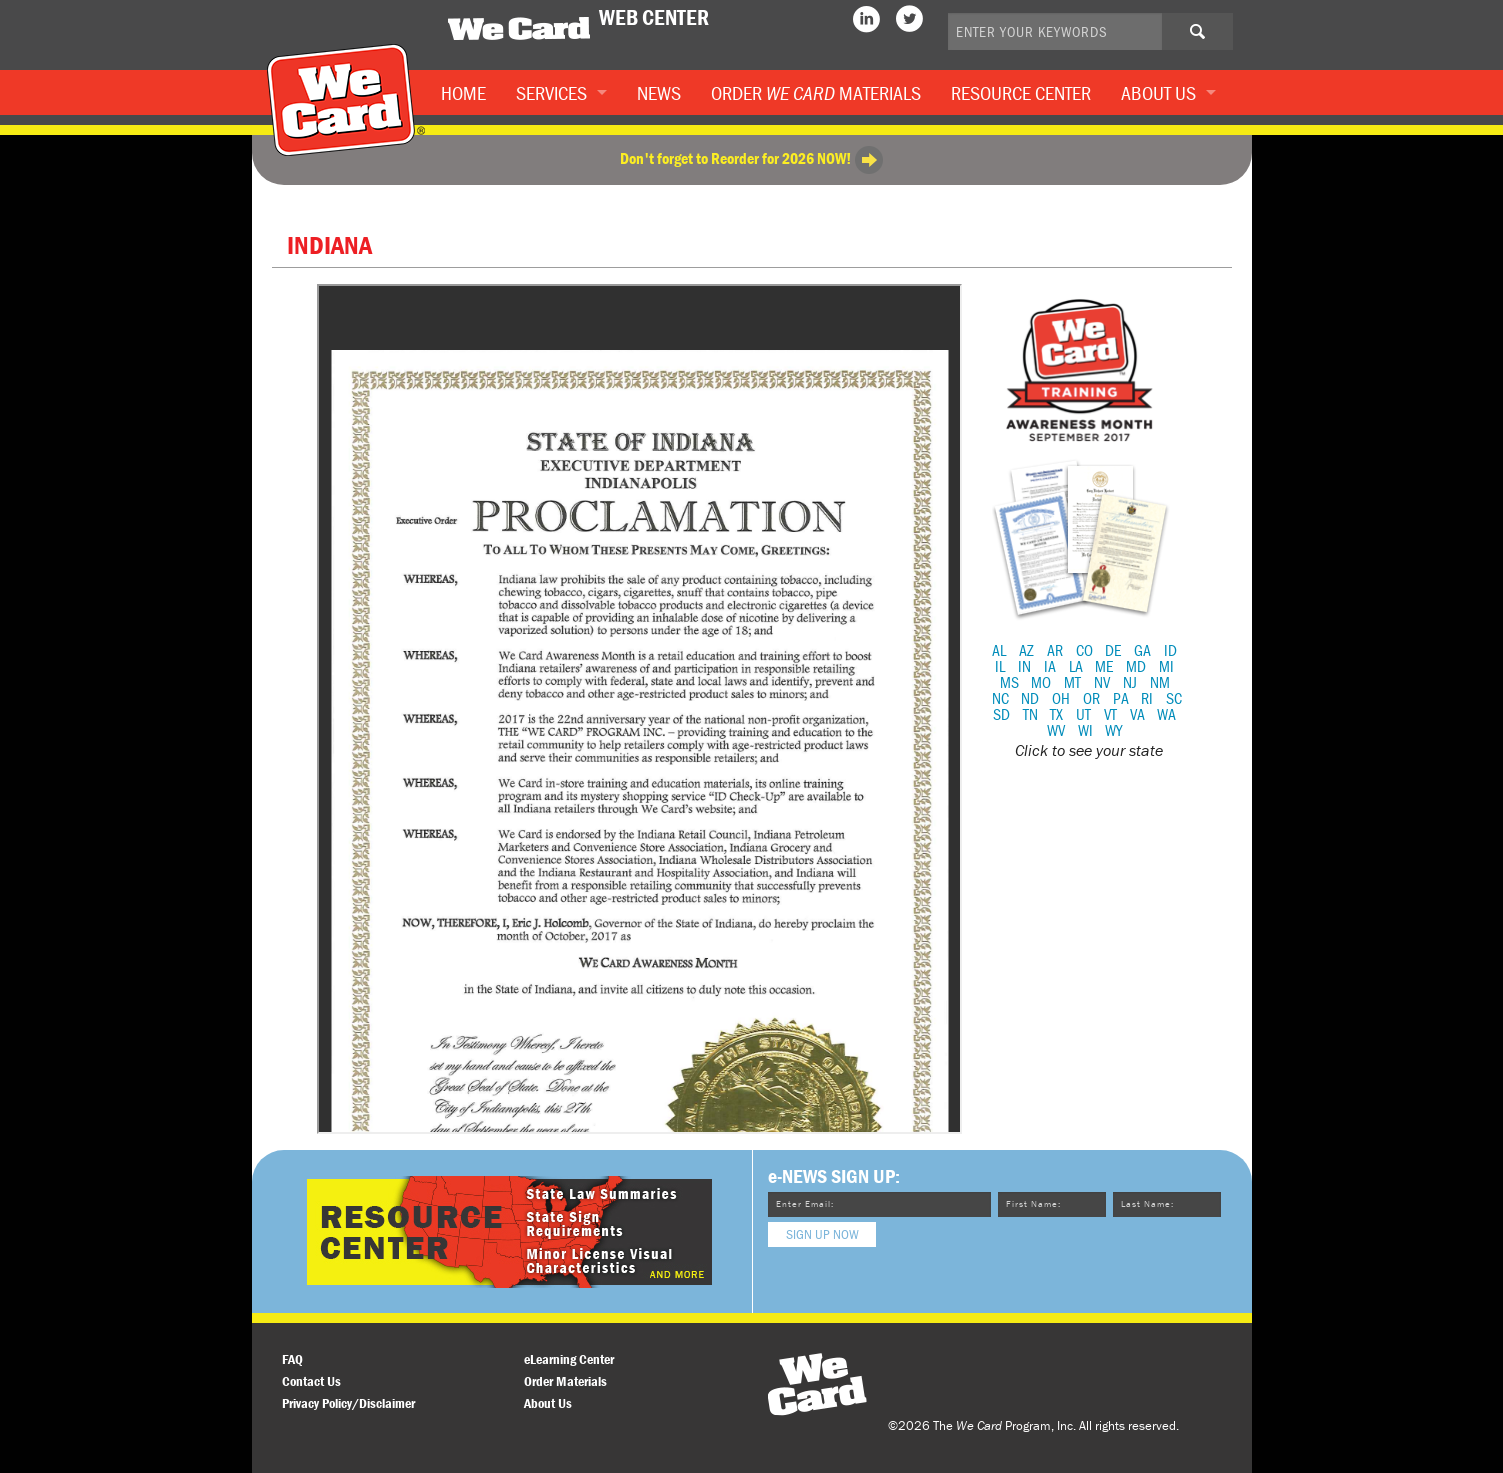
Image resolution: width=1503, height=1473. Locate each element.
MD (1136, 666)
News (659, 92)
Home (463, 92)
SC (1174, 698)
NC (1000, 698)
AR (1055, 650)
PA (1121, 698)
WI (1085, 730)
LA (1076, 666)
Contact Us (311, 1381)
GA (1142, 650)
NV (1102, 682)
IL (1000, 666)
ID (1170, 650)
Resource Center (1021, 92)
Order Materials (816, 92)
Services (551, 92)
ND (1030, 698)
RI (1147, 698)
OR (1091, 698)
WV (1056, 730)
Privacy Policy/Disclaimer (348, 1403)
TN (1030, 714)
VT (1110, 714)
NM (1160, 682)
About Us (1158, 92)
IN (1024, 666)
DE (1113, 650)
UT (1083, 714)
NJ (1130, 682)
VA (1137, 714)
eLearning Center (569, 1359)
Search (1213, 38)
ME (1104, 666)
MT (1072, 682)
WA (1166, 714)
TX (1056, 714)
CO (1084, 650)
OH (1061, 698)
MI (1166, 666)
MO (1041, 682)
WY (1113, 730)
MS (1009, 682)
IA (1050, 666)
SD (1001, 714)
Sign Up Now (822, 1234)
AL (999, 650)
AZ (1026, 650)
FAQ (292, 1359)
